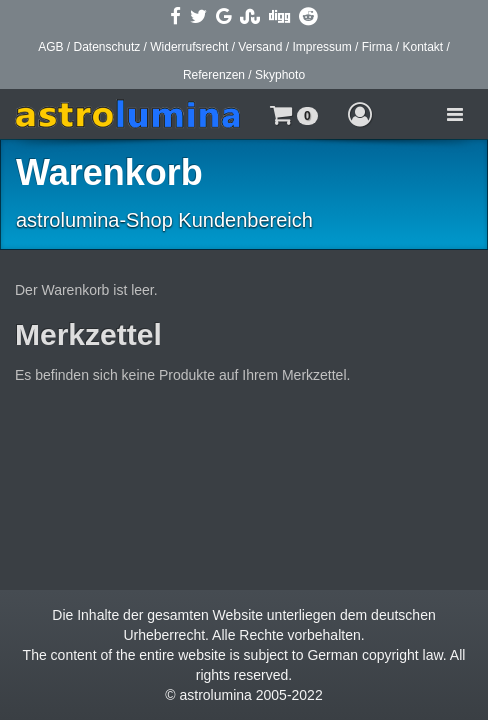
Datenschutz (107, 47)
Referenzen (214, 75)
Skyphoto (280, 75)
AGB (50, 47)
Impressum (321, 47)
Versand (260, 47)
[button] (294, 114)
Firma (377, 47)
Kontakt (422, 47)
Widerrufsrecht (189, 47)
